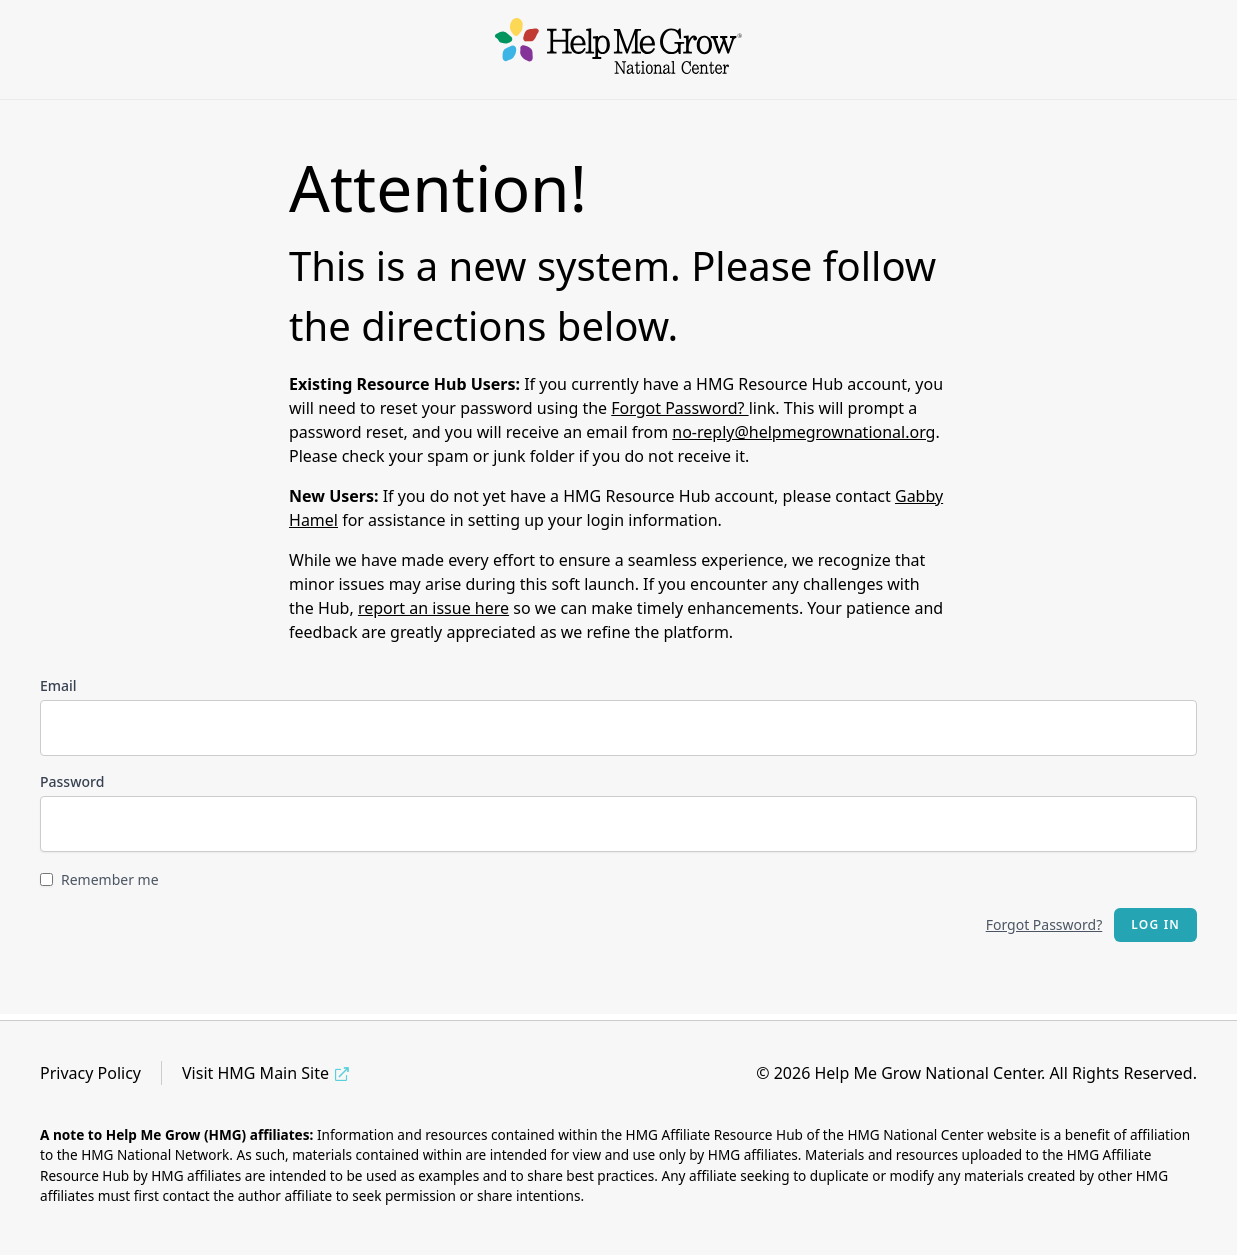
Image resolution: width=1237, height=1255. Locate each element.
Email (58, 685)
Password (72, 781)
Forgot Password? (679, 408)
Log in (1155, 924)
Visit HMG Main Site (255, 1073)
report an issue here (433, 608)
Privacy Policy (90, 1073)
